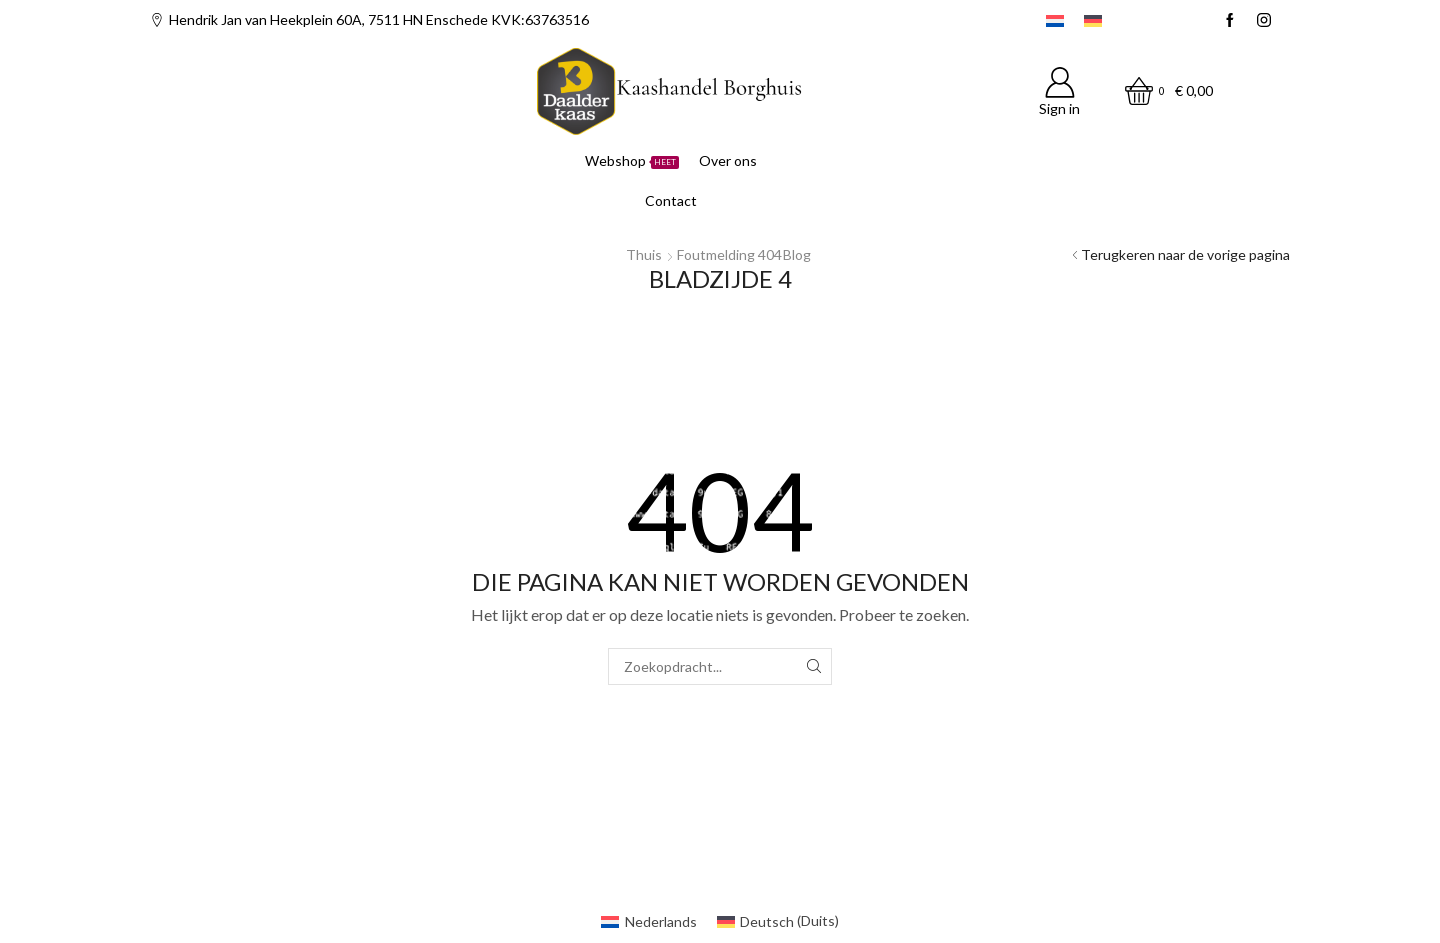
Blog (797, 254)
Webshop (632, 160)
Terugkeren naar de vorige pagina (1185, 254)
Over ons (728, 160)
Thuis (644, 254)
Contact (671, 200)
